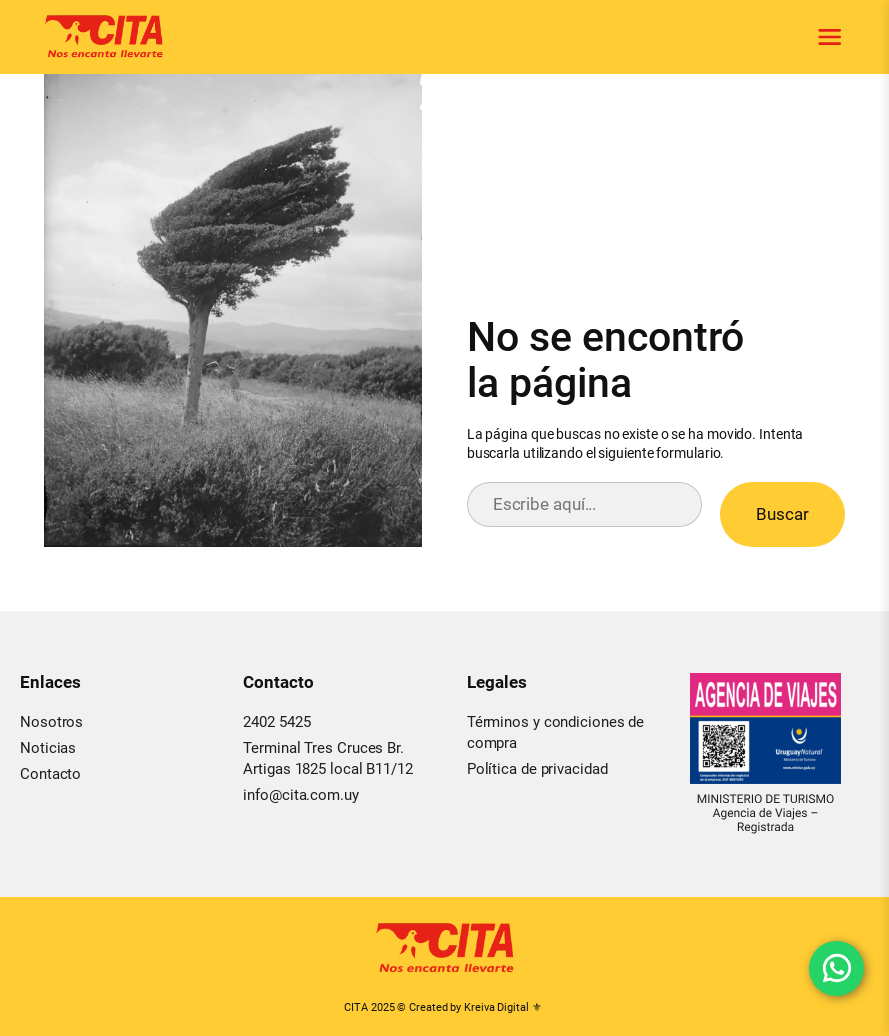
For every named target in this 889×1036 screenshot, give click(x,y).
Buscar (782, 514)
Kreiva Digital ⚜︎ (502, 1007)
